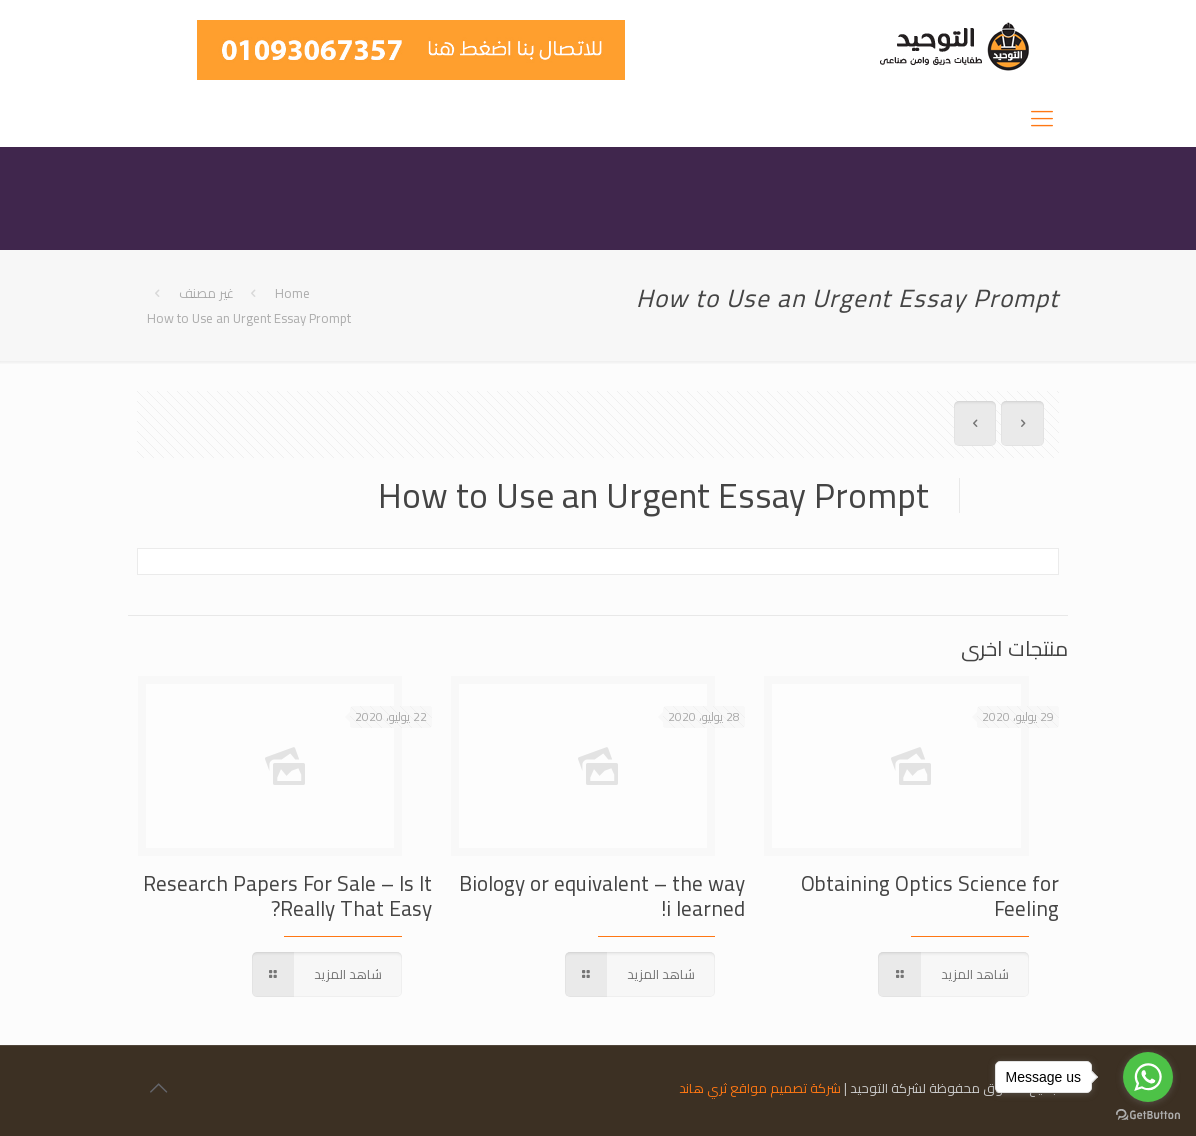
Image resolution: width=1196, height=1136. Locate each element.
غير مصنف (206, 293)
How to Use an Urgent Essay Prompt (249, 318)
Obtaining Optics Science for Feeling (930, 896)
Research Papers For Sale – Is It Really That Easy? (287, 896)
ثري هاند (703, 1088)
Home (292, 293)
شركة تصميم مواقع (785, 1088)
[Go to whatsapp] (1148, 1077)
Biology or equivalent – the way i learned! (602, 896)
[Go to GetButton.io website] (1148, 1115)
